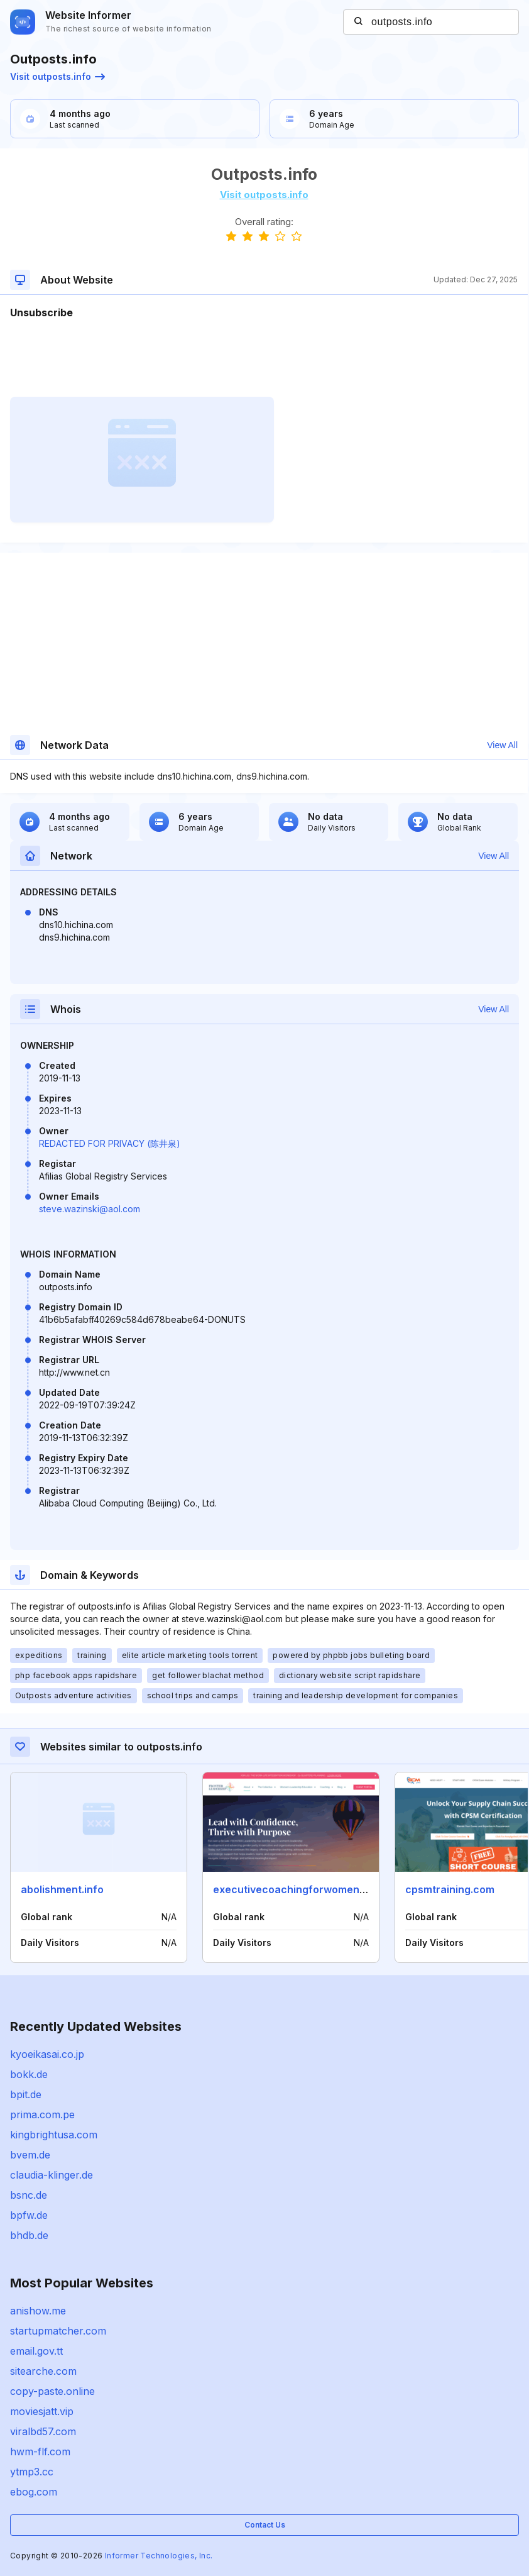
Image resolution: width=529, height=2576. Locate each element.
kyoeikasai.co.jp (47, 2054)
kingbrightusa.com (53, 2134)
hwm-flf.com (40, 2451)
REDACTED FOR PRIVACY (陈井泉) (109, 1143)
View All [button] (502, 745)
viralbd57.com (43, 2431)
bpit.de (25, 2094)
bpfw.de (29, 2215)
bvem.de (30, 2154)
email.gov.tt (36, 2351)
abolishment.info (62, 1889)
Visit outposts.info (57, 76)
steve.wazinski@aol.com (89, 1208)
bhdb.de (29, 2235)
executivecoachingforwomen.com (298, 1889)
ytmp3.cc (31, 2471)
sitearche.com (43, 2371)
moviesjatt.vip (42, 2411)
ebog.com (33, 2491)
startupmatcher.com (58, 2330)
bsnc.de (28, 2195)
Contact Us (264, 2524)
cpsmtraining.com (449, 1889)
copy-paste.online (52, 2391)
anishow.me (38, 2310)
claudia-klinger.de (51, 2175)
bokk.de (29, 2074)
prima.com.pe (42, 2114)
